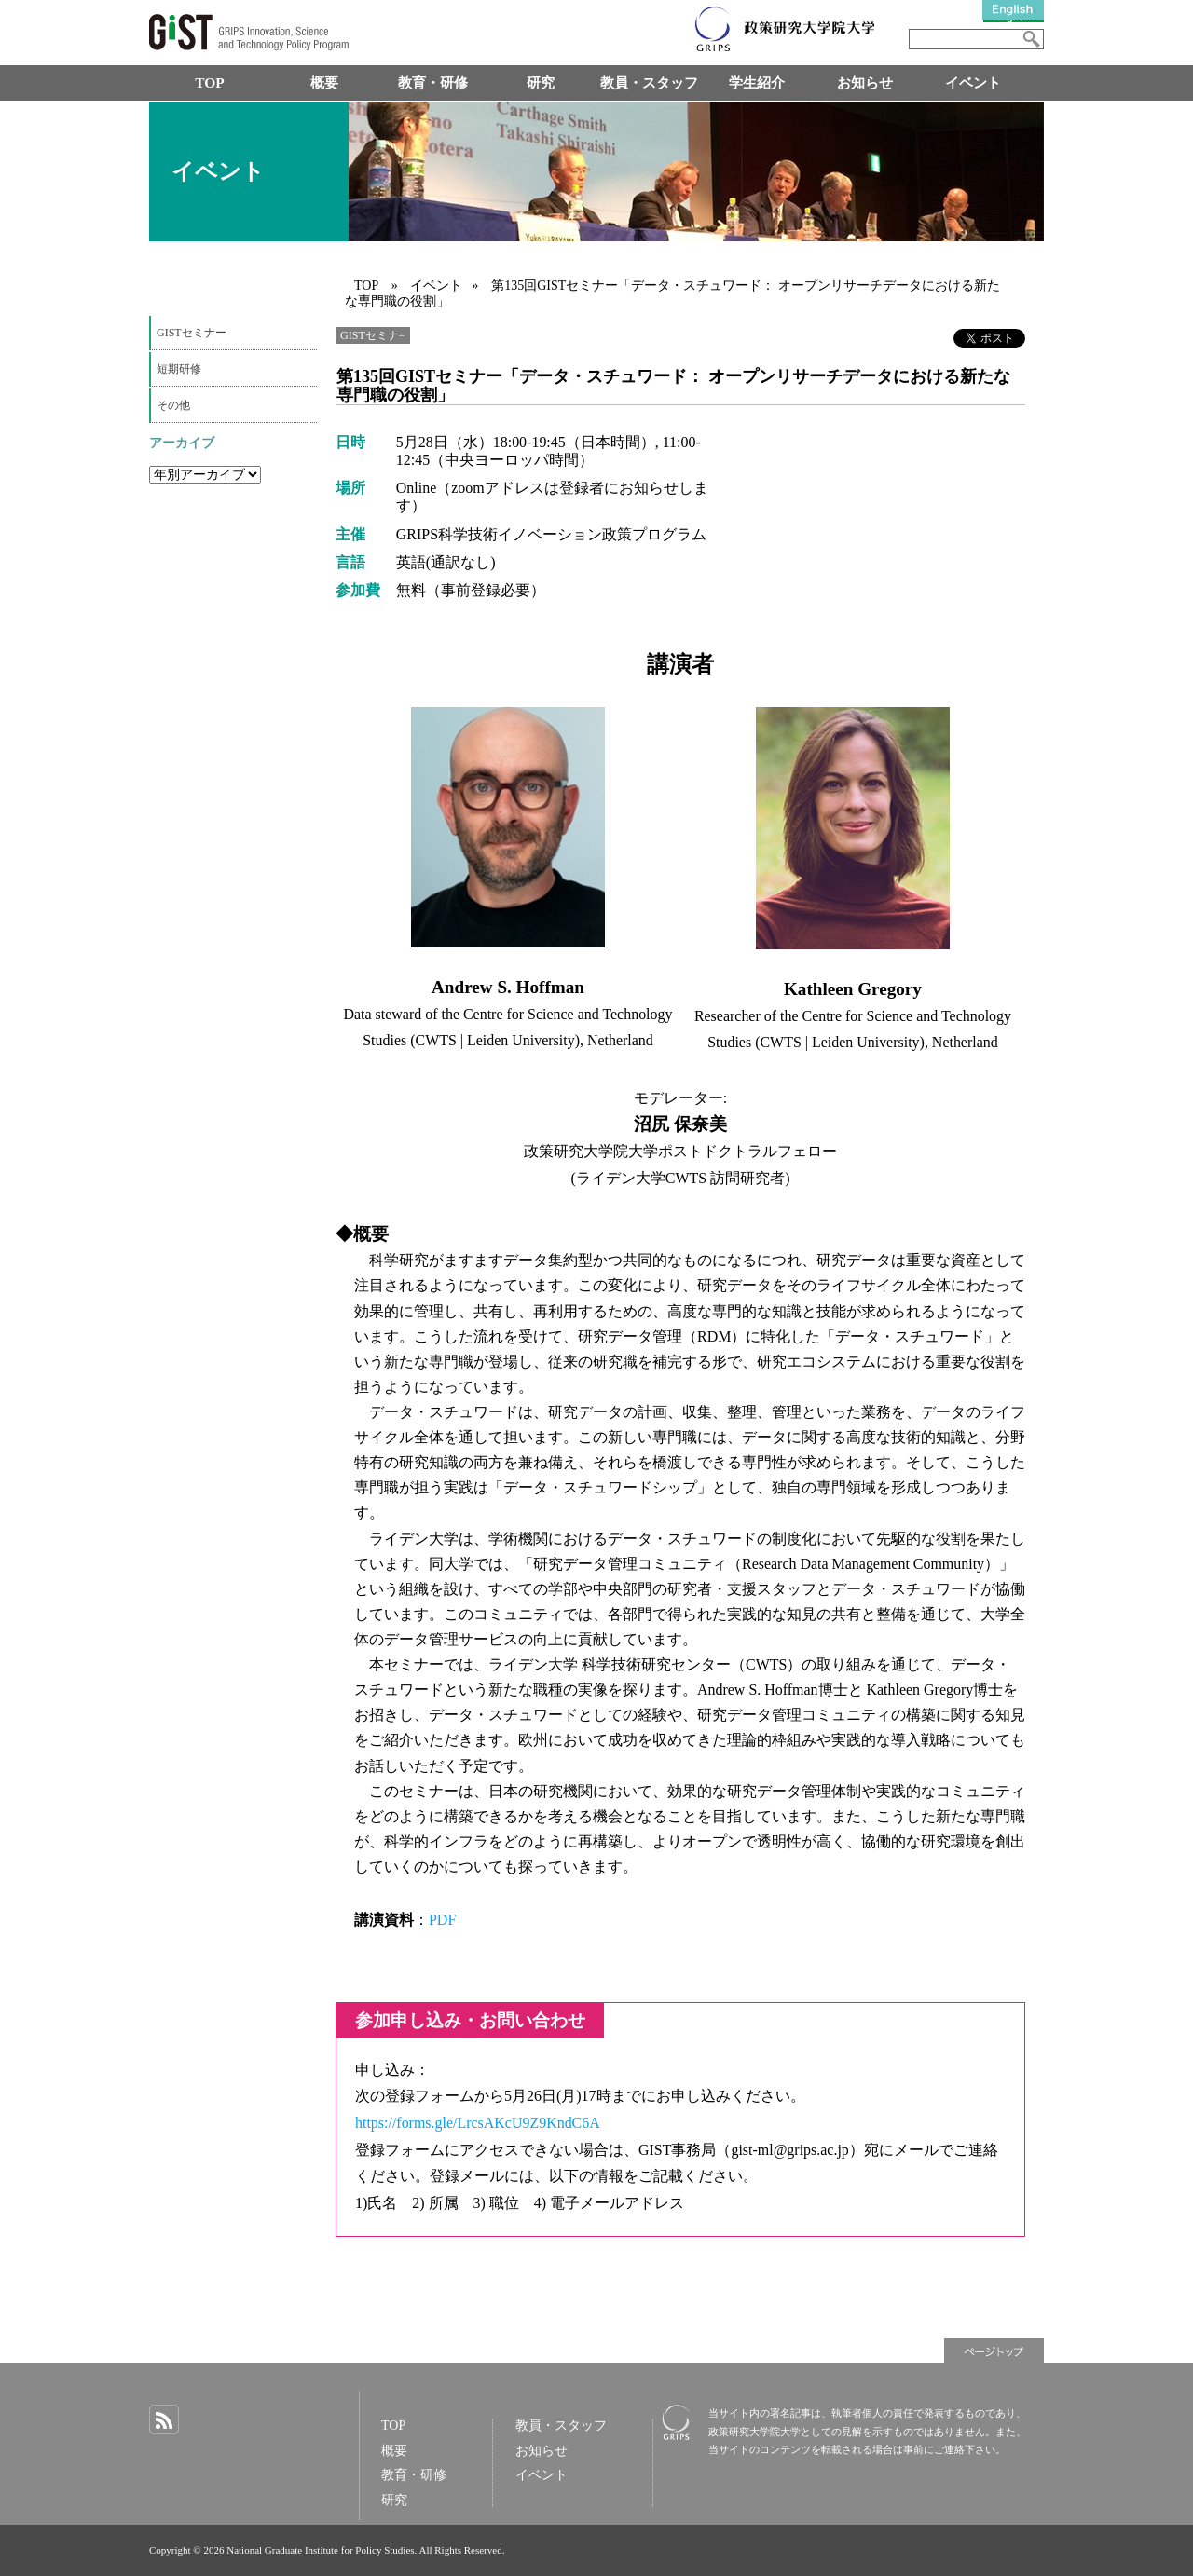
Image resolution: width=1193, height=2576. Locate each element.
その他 (173, 405)
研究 (541, 82)
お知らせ (865, 82)
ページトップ (994, 2350)
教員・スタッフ (649, 82)
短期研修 (179, 368)
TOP (209, 82)
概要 (324, 82)
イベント (973, 82)
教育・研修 (433, 82)
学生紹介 (757, 82)
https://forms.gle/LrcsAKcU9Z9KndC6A (477, 2123)
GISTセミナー (191, 332)
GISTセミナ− (372, 335)
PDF (442, 1920)
